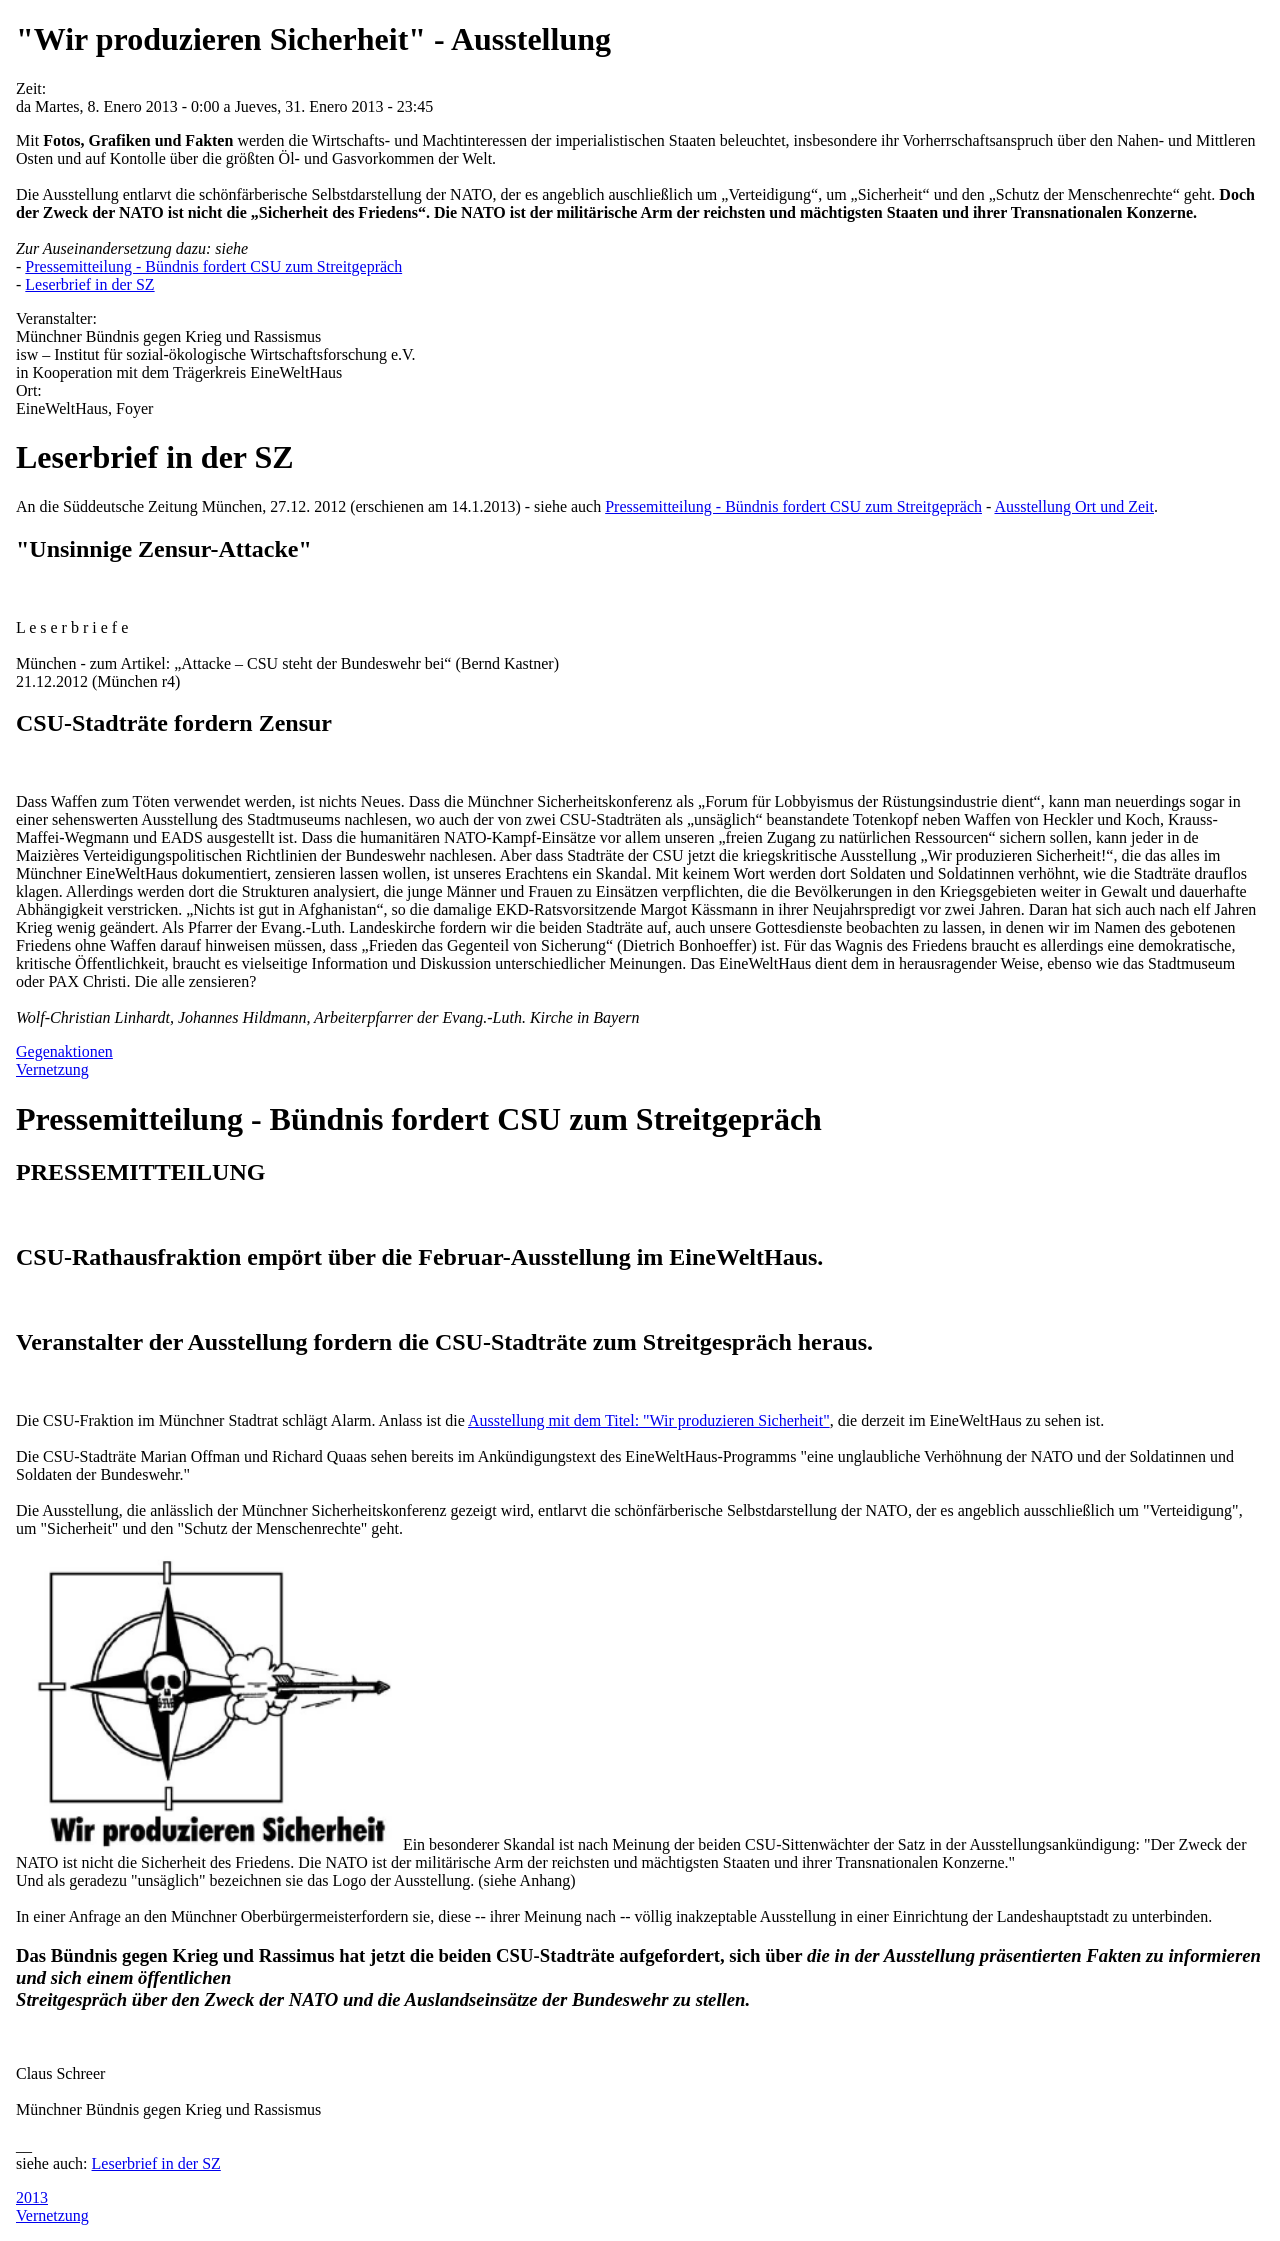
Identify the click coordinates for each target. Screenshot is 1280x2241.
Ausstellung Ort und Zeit (1074, 506)
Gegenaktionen (64, 1051)
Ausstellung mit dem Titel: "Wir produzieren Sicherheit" (649, 1420)
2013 (32, 2197)
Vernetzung (52, 1069)
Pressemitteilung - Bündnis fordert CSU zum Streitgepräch (213, 266)
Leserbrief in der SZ (89, 284)
